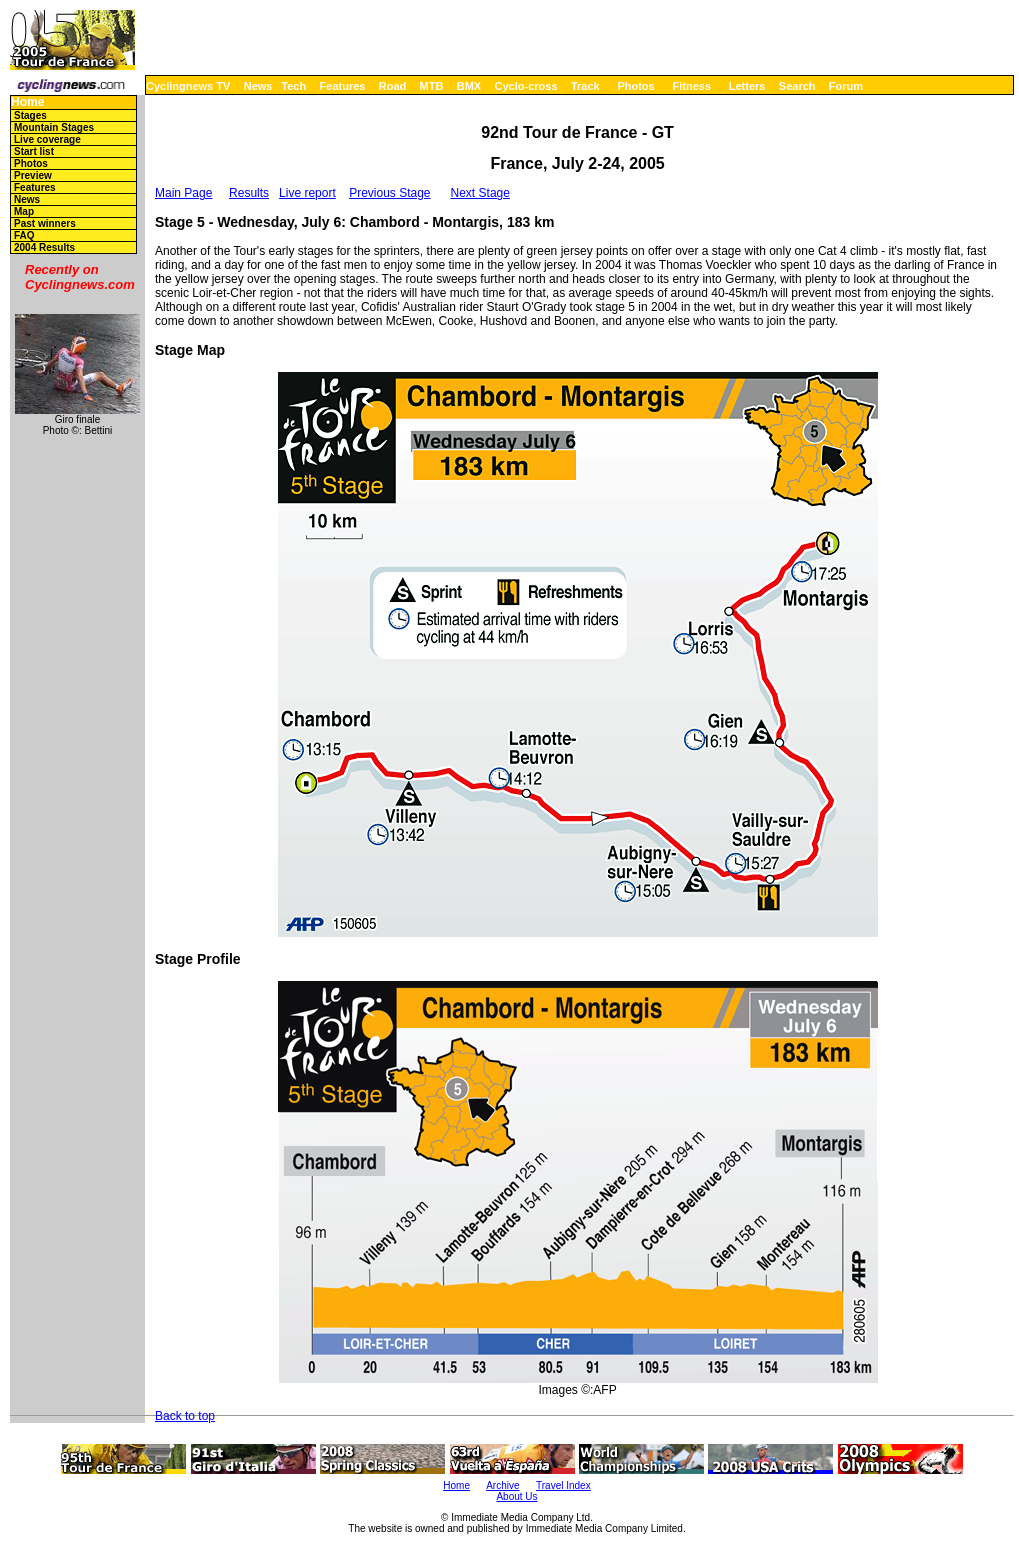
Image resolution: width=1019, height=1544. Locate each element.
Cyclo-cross (526, 86)
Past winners (45, 223)
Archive (502, 1485)
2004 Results (44, 247)
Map (24, 211)
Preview (33, 175)
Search (797, 86)
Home (27, 102)
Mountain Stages (54, 127)
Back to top (185, 1416)
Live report (307, 193)
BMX (469, 86)
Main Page (183, 193)
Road (393, 86)
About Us (516, 1496)
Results (249, 193)
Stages (30, 115)
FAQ (24, 235)
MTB (432, 86)
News (258, 86)
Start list (34, 151)
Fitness (691, 86)
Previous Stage (389, 193)
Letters (747, 86)
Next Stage (480, 193)
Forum (846, 86)
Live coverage (47, 139)
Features (343, 86)
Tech (293, 86)
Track (585, 86)
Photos (635, 86)
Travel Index (563, 1485)
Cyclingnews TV (188, 86)
